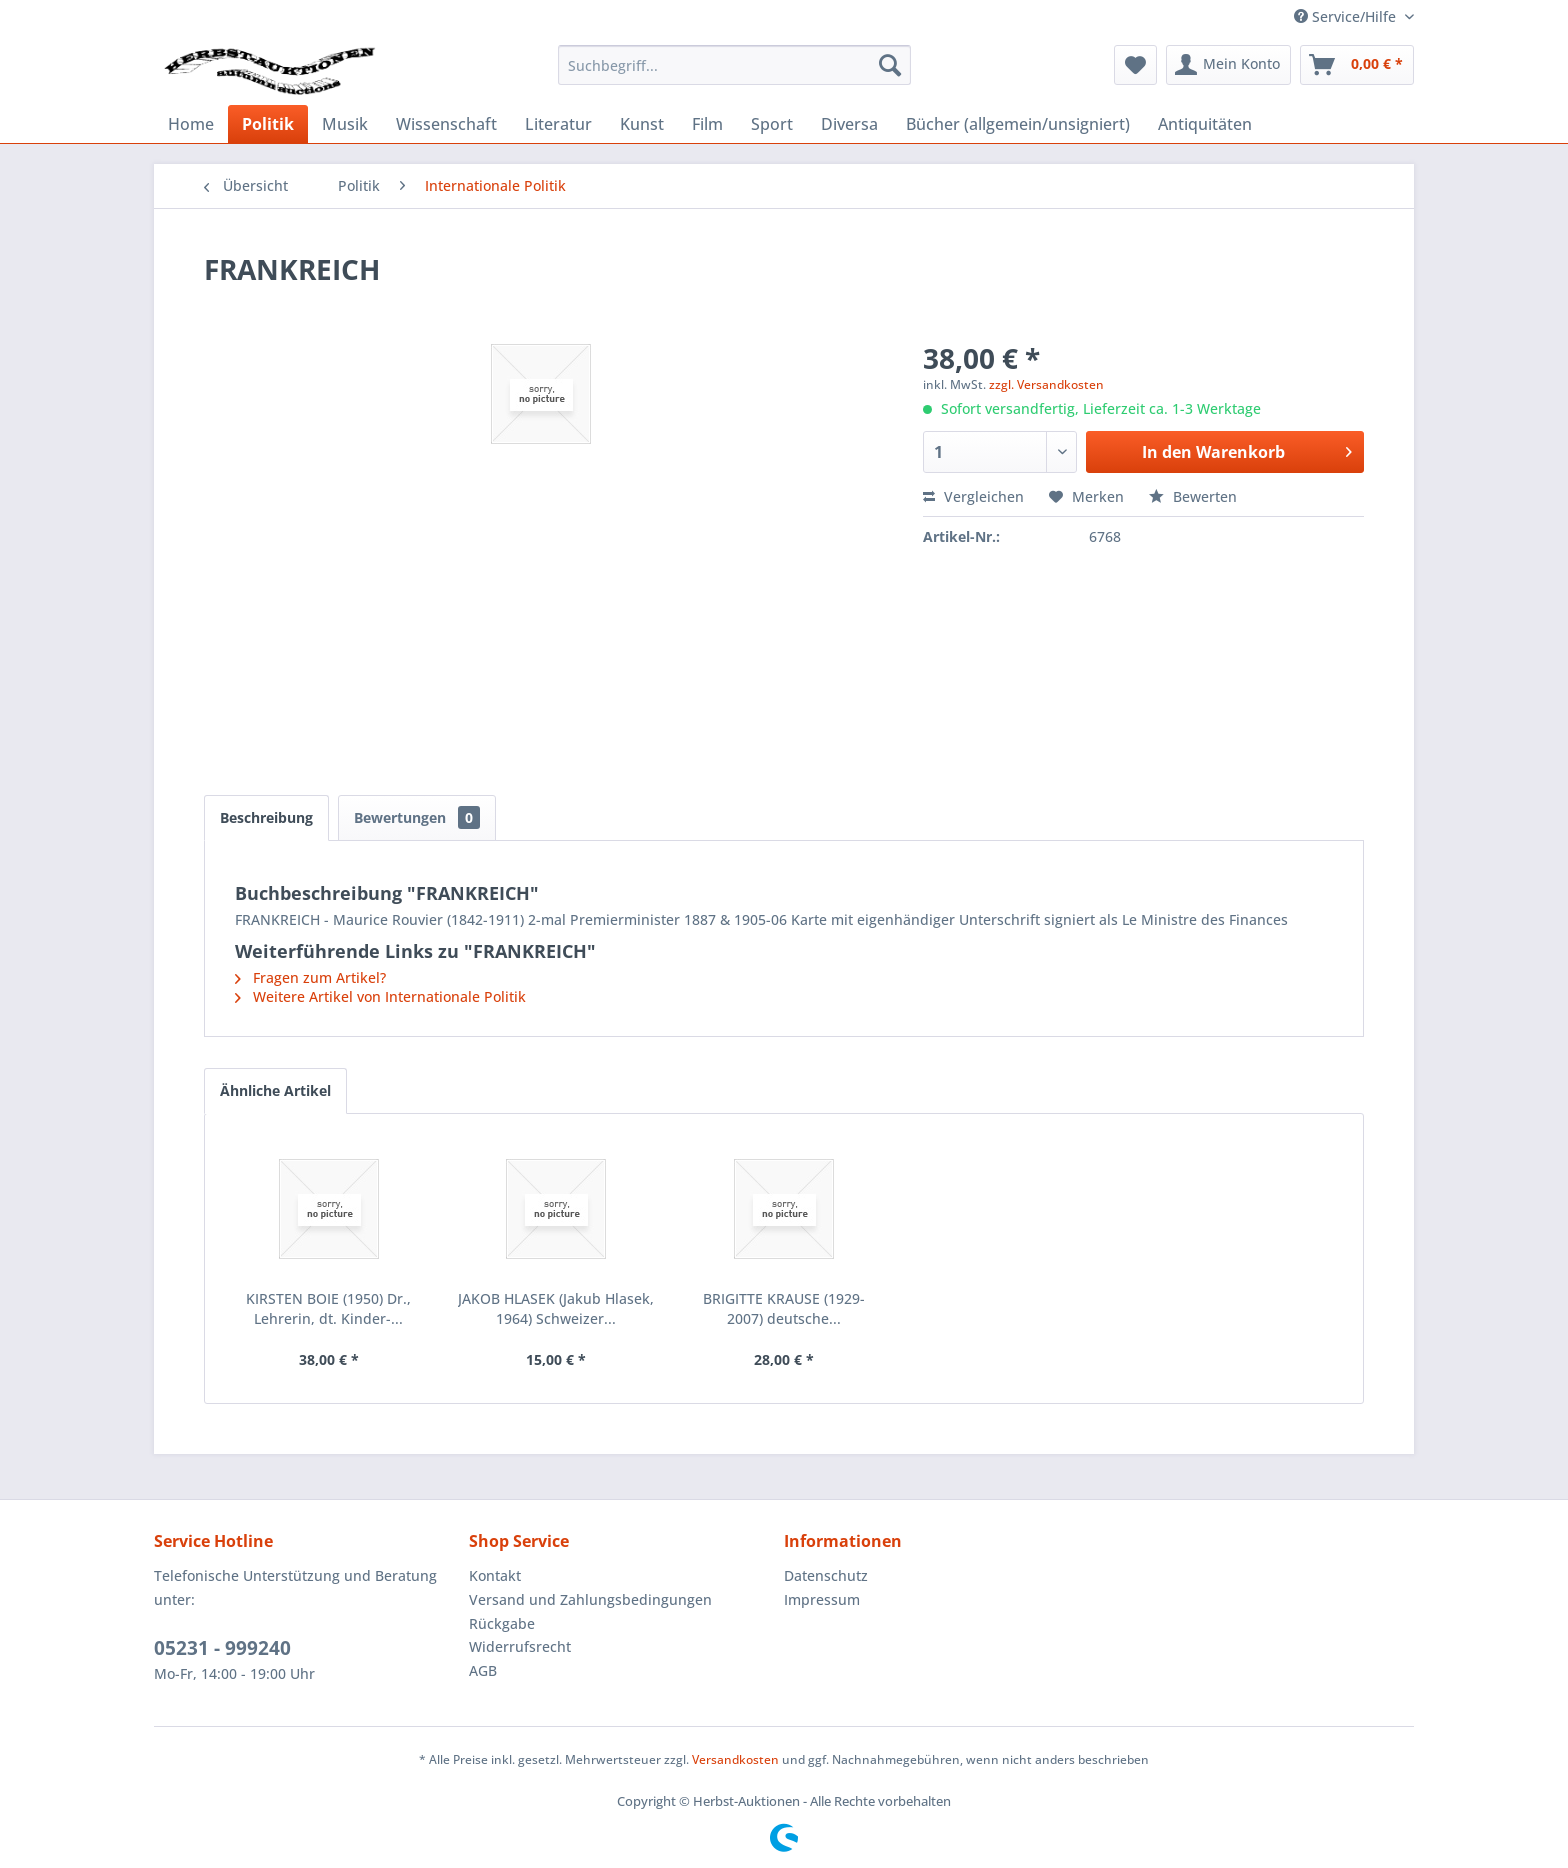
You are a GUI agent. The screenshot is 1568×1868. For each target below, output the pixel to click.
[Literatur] (558, 124)
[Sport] (772, 124)
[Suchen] (890, 65)
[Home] (191, 124)
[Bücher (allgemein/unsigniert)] (1018, 124)
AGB (483, 1670)
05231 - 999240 (222, 1648)
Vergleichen (973, 496)
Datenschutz (826, 1575)
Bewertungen (417, 817)
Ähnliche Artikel (275, 1090)
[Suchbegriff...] (734, 65)
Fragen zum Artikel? (310, 977)
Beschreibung (266, 817)
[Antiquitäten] (1205, 124)
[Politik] (268, 124)
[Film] (707, 124)
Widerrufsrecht (520, 1646)
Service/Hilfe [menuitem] (1347, 16)
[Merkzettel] (1135, 65)
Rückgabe (502, 1623)
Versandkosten (735, 1759)
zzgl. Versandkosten (1046, 384)
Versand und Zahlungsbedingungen (590, 1599)
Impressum (822, 1599)
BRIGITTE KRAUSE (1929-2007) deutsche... (784, 1308)
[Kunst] (642, 124)
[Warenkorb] (1357, 65)
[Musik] (345, 124)
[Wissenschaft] (446, 124)
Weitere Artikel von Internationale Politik (380, 996)
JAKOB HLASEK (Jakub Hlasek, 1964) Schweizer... (556, 1308)
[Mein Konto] (1228, 65)
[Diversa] (849, 124)
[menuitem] (734, 65)
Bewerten (1193, 496)
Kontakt (495, 1575)
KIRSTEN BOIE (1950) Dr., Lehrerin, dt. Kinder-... (328, 1308)
